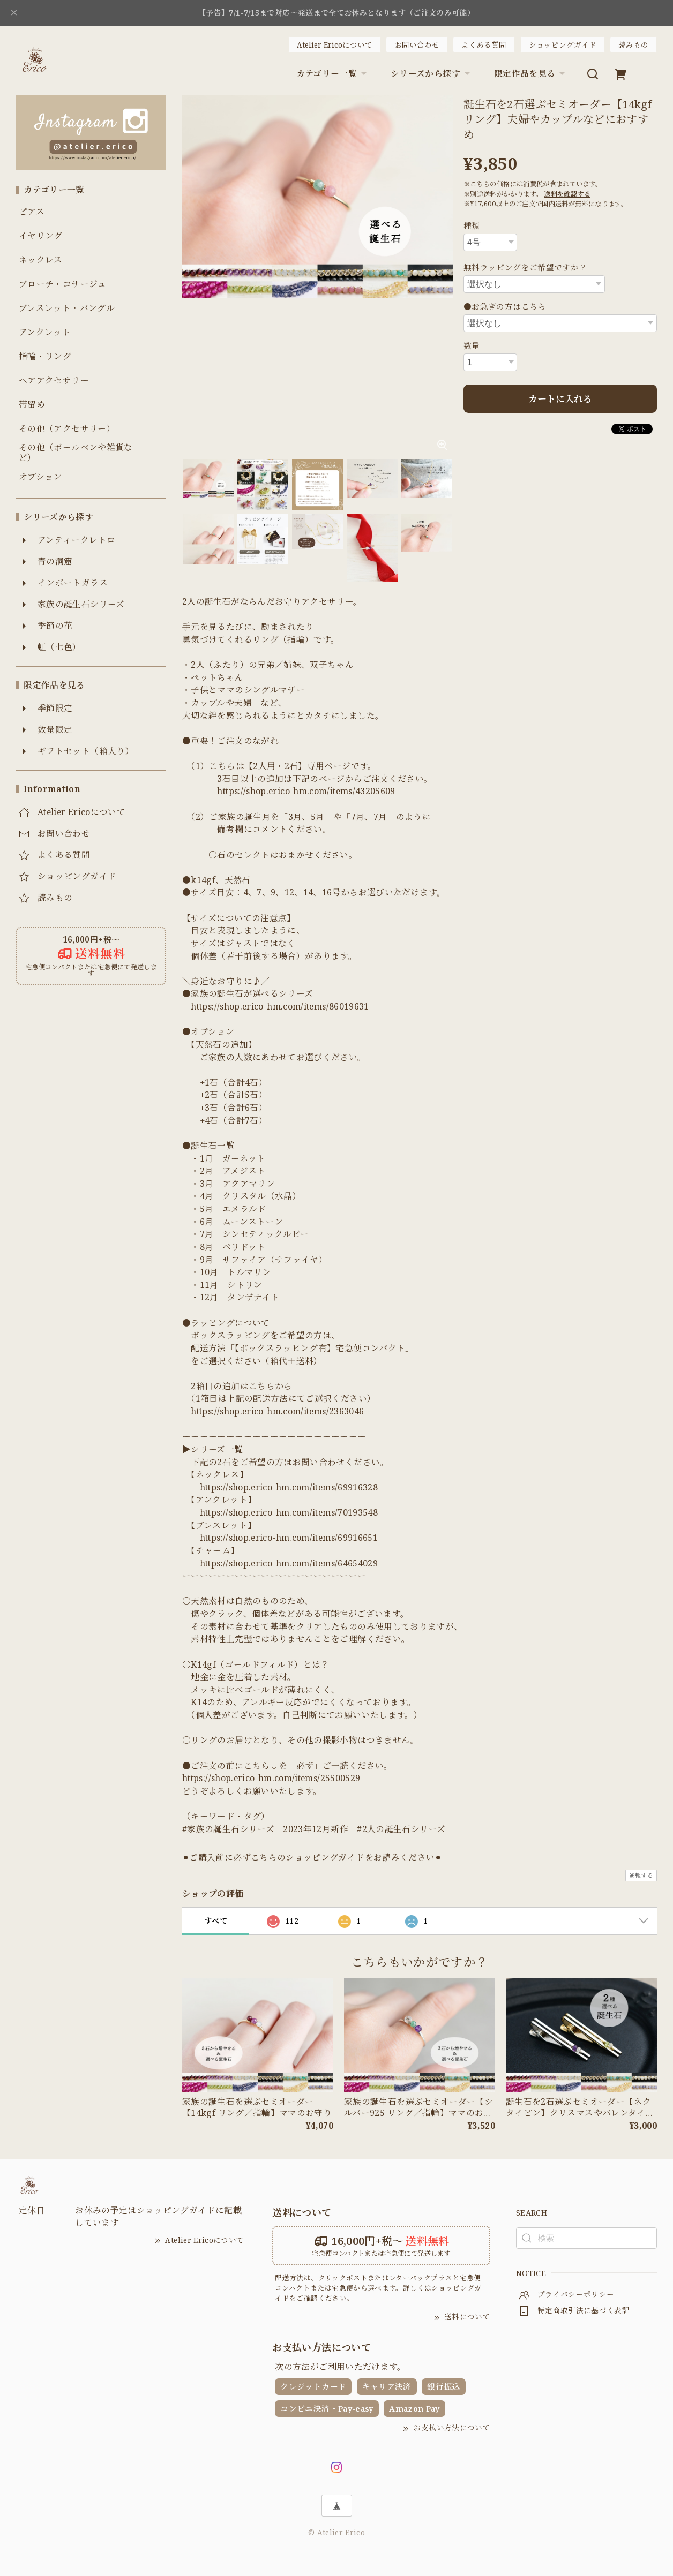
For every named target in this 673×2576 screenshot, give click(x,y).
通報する (641, 1875)
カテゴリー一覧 (333, 73)
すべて (215, 1921)
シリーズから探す (432, 73)
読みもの (633, 45)
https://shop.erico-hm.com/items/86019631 (280, 1006)
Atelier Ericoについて (334, 45)
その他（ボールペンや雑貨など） (76, 452)
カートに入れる (560, 399)
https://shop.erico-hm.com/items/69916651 (289, 1537)
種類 (471, 225)
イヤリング (41, 236)
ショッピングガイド (562, 45)
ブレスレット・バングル (67, 308)
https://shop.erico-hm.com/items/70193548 (289, 1512)
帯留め (32, 405)
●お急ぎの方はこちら (504, 306)
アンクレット (45, 332)
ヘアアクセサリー (54, 380)
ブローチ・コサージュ (63, 284)
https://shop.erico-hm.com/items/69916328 (289, 1487)
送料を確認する (567, 194)
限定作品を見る (531, 73)
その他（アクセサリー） (67, 429)
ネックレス (41, 260)
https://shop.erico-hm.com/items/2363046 (277, 1411)
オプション (40, 477)
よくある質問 (483, 45)
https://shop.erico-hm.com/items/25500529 (271, 1778)
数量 (471, 345)
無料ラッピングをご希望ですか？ (525, 267)
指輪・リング (45, 356)
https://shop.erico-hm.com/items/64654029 (289, 1563)
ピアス (31, 212)
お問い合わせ (416, 45)
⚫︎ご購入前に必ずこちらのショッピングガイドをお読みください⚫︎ (312, 1857)
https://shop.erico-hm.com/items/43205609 (306, 791)
